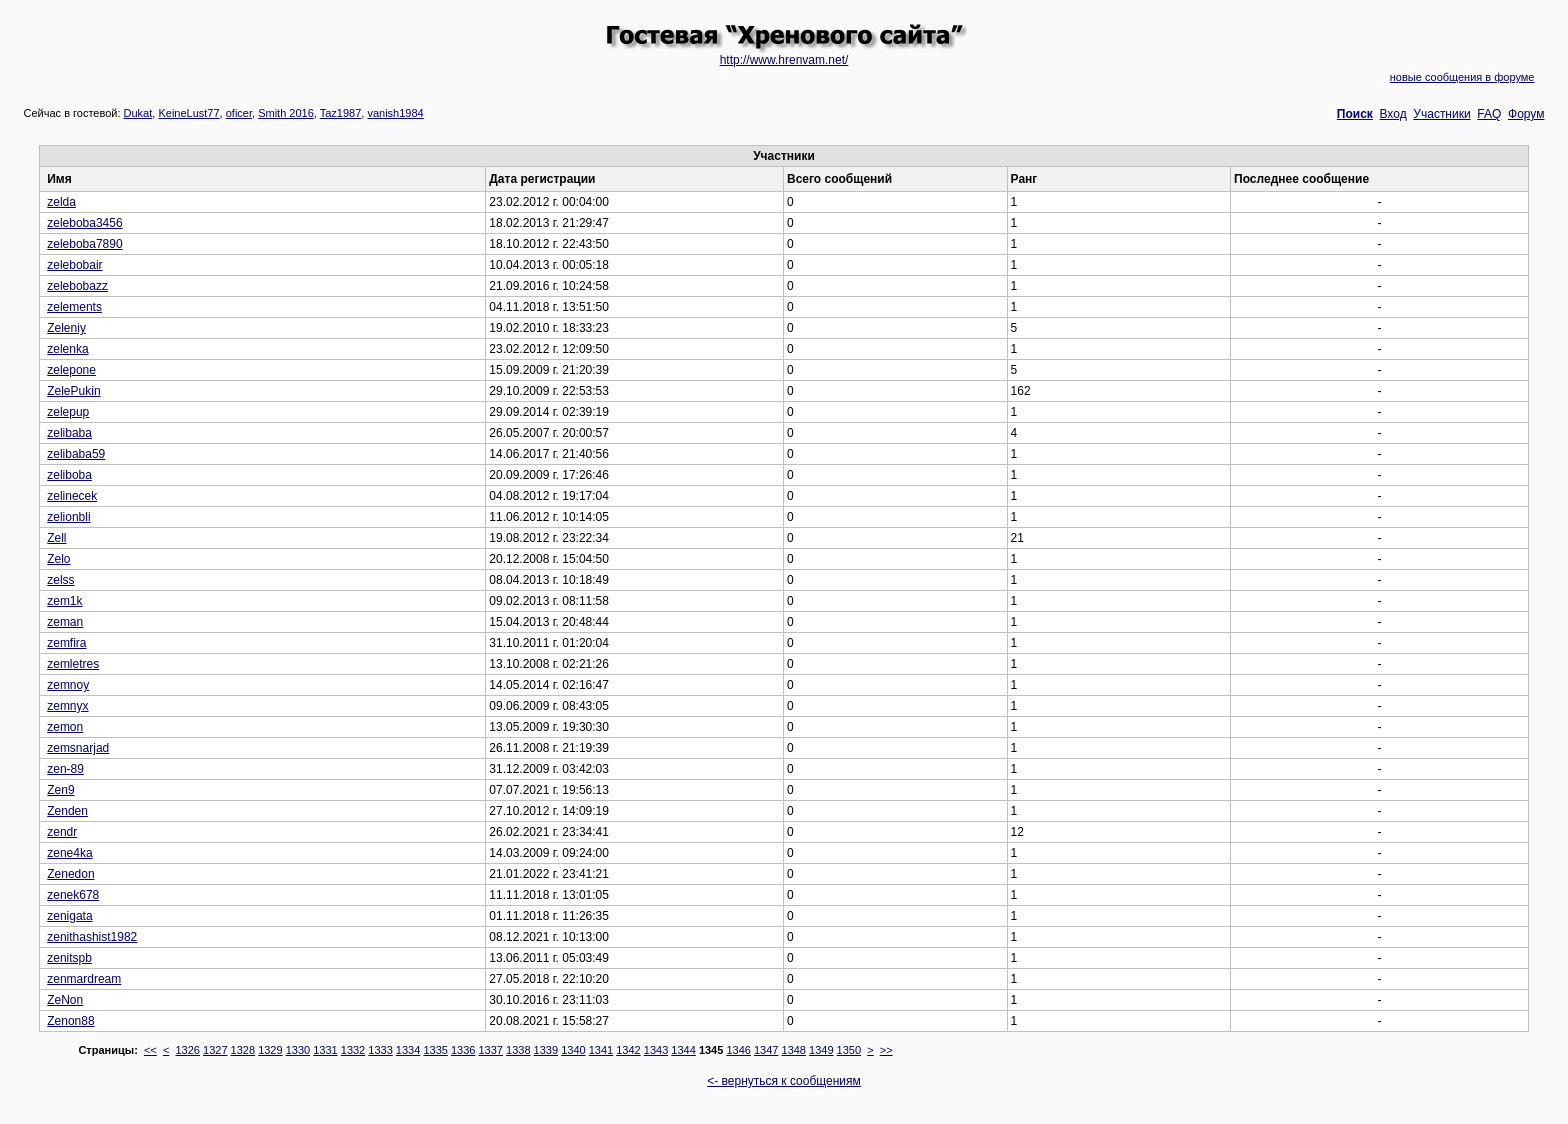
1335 (435, 1050)
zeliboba (69, 475)
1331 (325, 1050)
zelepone (71, 370)
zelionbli (68, 517)
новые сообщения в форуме (1462, 77)
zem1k (64, 601)
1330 (298, 1050)
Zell (56, 538)
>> (886, 1050)
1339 (546, 1050)
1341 (601, 1050)
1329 (270, 1050)
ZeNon (65, 1000)
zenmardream (84, 979)
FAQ (1489, 114)
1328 (243, 1050)
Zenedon (70, 874)
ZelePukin (73, 391)
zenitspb (69, 958)
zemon (65, 727)
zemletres (73, 664)
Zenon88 (70, 1021)
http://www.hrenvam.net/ (784, 60)
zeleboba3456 (84, 223)
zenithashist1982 (92, 937)
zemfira (66, 643)
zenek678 (73, 895)
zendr (62, 832)
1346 (738, 1050)
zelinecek (72, 496)
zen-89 (65, 769)
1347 (766, 1050)
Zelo (58, 559)
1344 (683, 1050)
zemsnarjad (78, 748)
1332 (353, 1050)
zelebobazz (77, 286)
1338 (518, 1050)
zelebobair (74, 265)
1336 (463, 1050)
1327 (215, 1050)
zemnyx (67, 706)
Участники (1441, 114)
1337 (491, 1050)
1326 (187, 1050)
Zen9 (60, 790)
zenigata (69, 916)
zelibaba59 (76, 454)
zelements (74, 307)
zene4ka (69, 853)
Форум (1526, 114)
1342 (628, 1050)
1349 (821, 1050)
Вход (1393, 114)
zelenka (67, 349)
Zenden (67, 811)
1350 (849, 1050)
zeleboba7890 (84, 244)
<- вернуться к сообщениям (784, 1081)
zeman (65, 622)
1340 (573, 1050)
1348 (794, 1050)
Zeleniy (66, 328)
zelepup (68, 412)
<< (150, 1050)
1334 (408, 1050)
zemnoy (68, 685)
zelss (60, 580)
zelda (61, 202)
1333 (380, 1050)
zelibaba (69, 433)
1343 (656, 1050)
